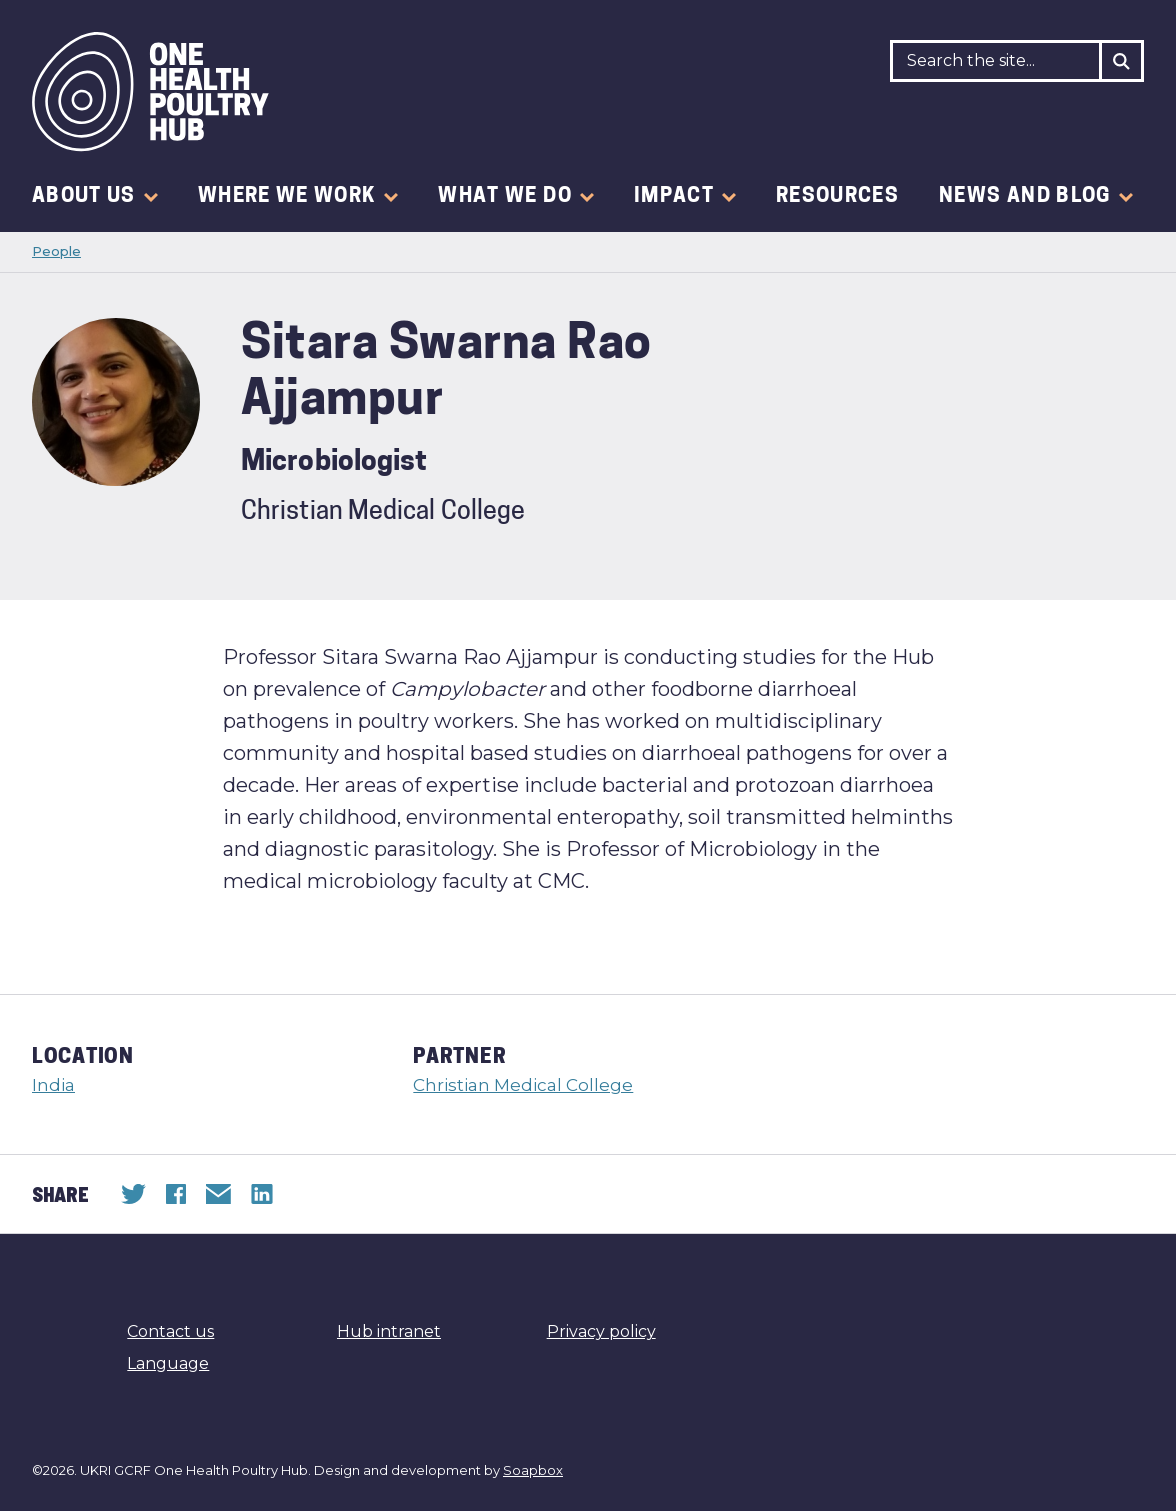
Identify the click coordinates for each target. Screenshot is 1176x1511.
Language (168, 1363)
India (53, 1085)
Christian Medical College (523, 1085)
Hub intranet (389, 1331)
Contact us (170, 1331)
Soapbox (533, 1470)
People (56, 251)
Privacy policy (601, 1331)
